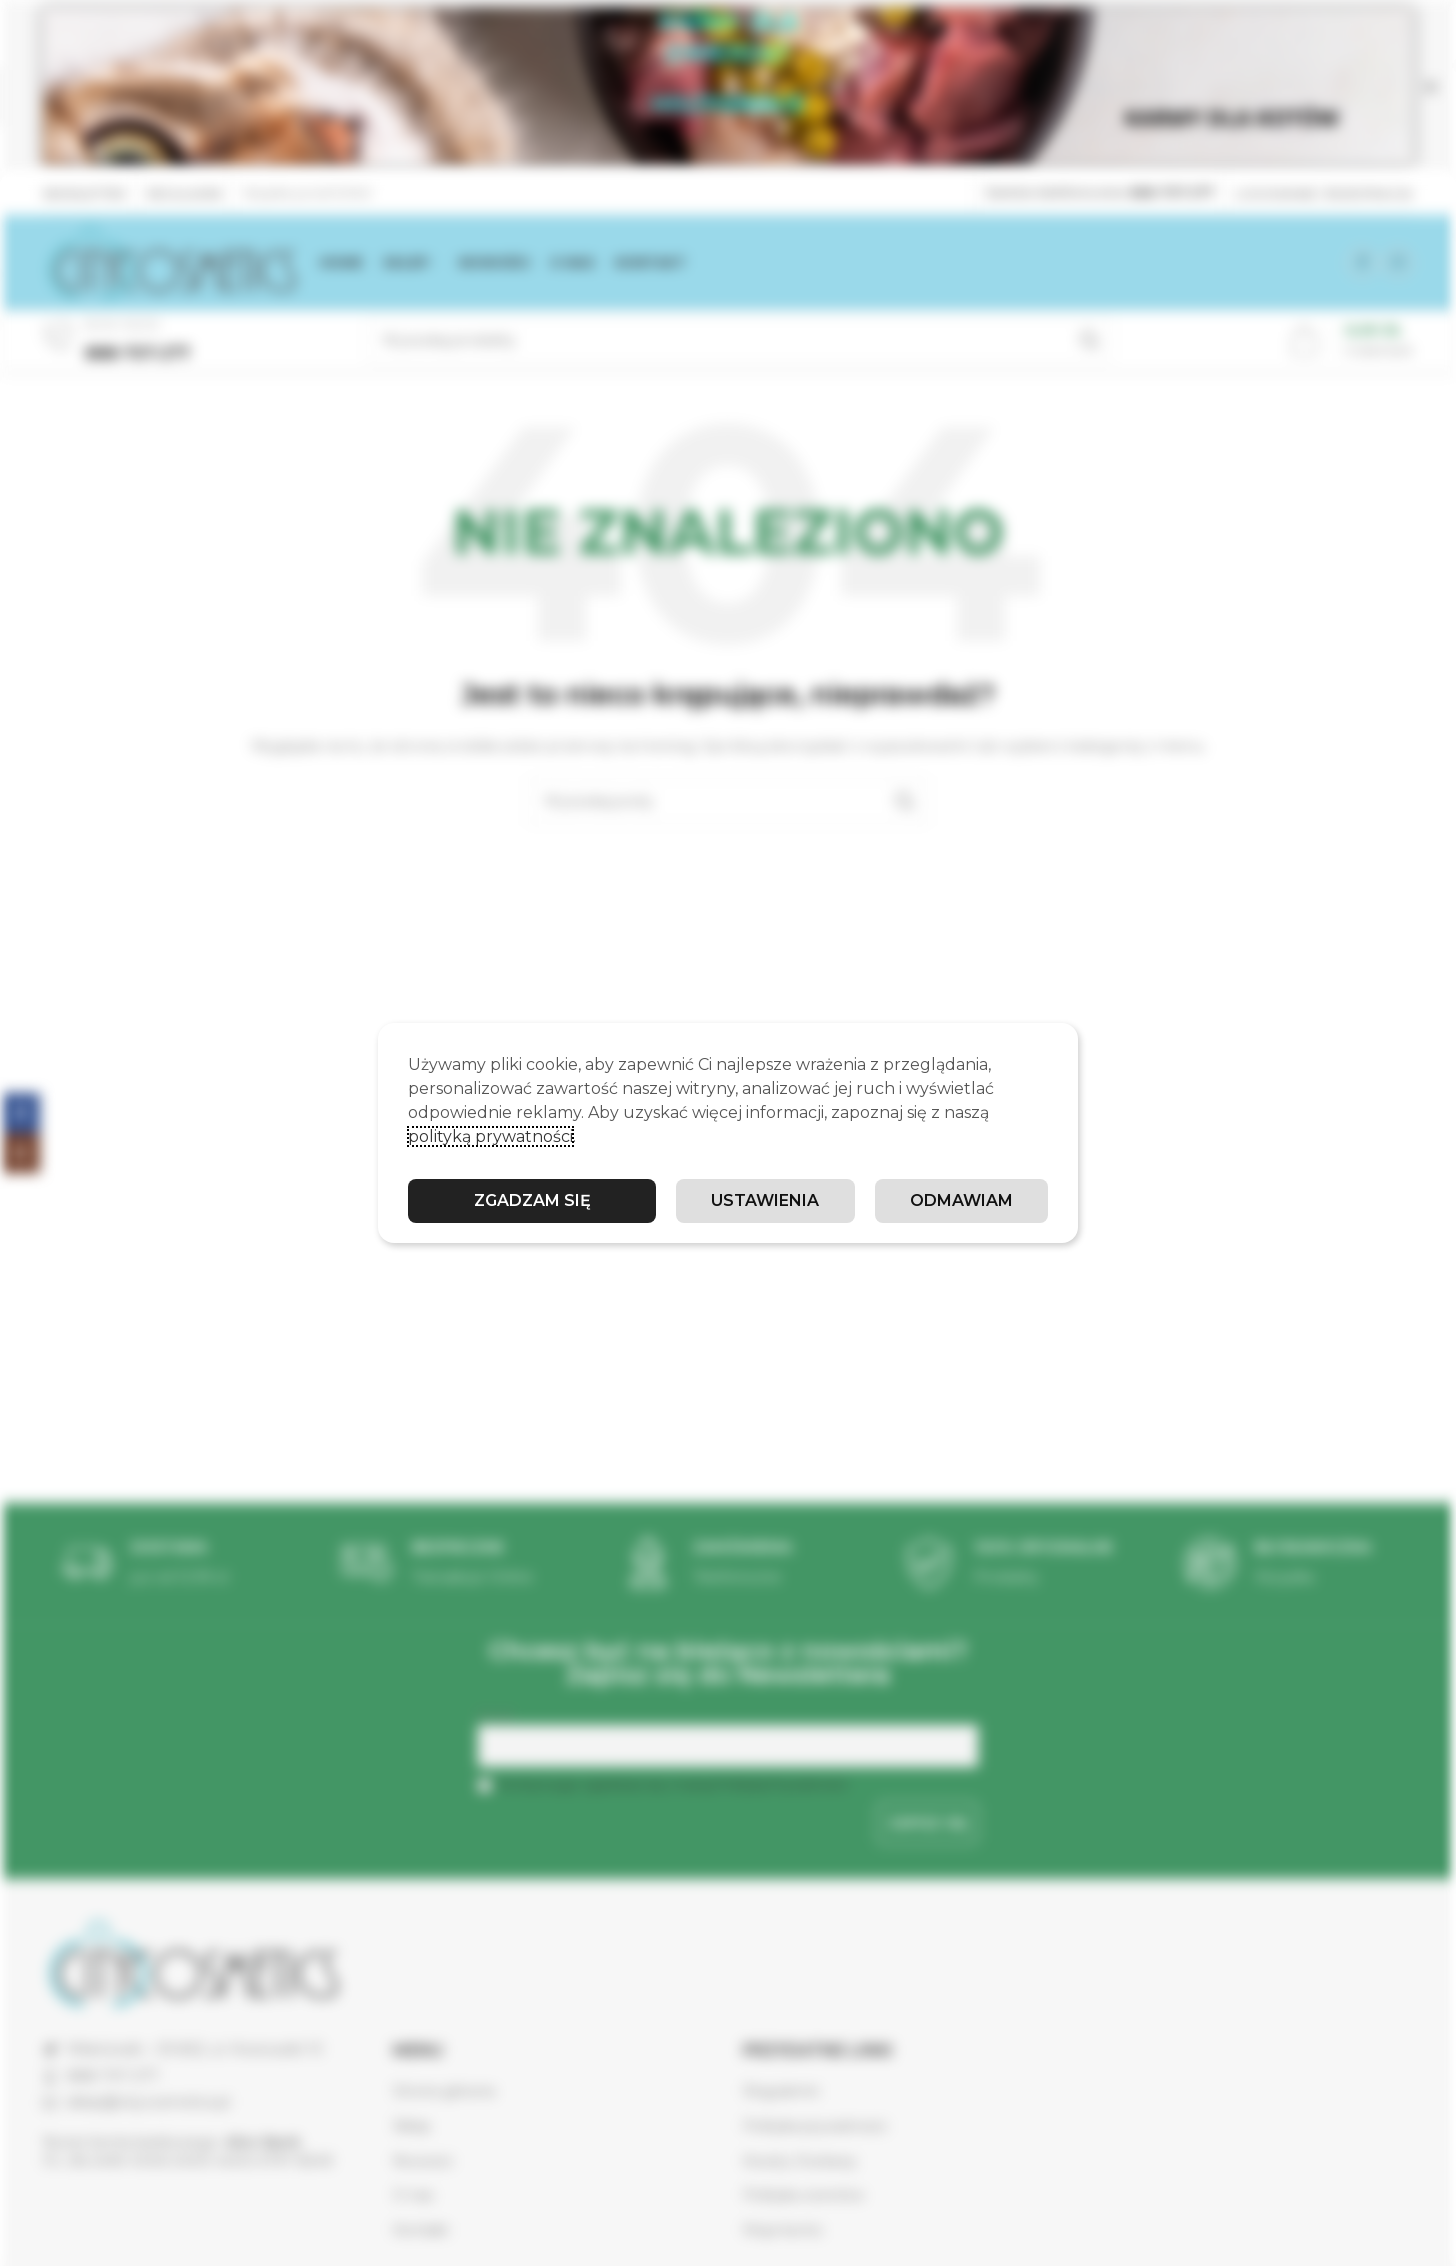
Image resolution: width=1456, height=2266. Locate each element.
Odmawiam (961, 1200)
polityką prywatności (490, 1136)
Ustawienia (765, 1200)
